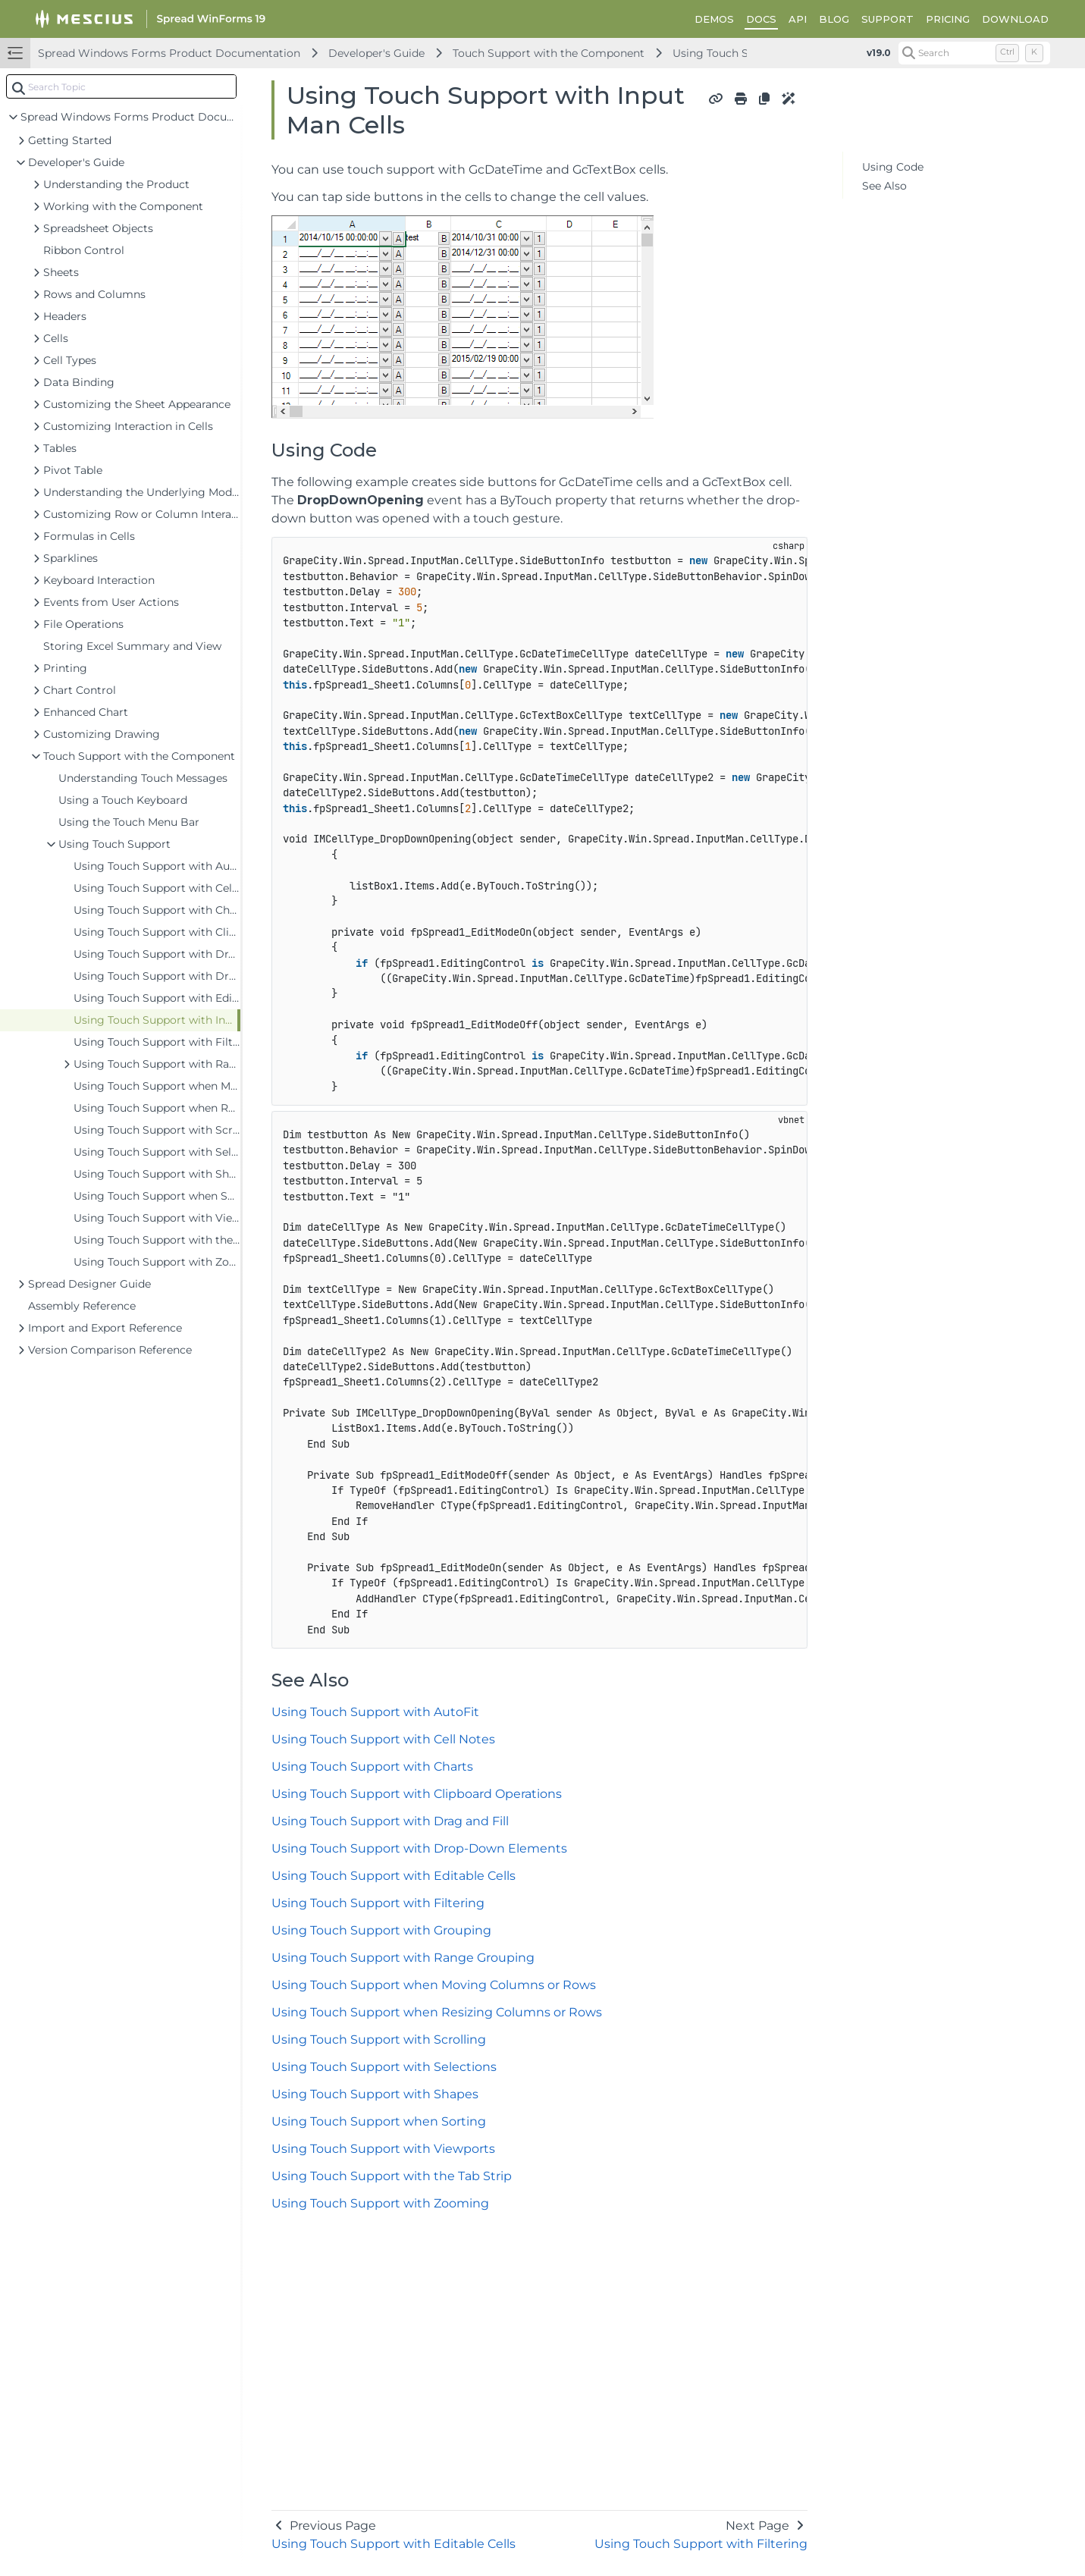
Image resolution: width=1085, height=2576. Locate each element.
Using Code (893, 167)
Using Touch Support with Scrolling (378, 2039)
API (798, 19)
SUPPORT (887, 19)
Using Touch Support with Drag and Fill (390, 1821)
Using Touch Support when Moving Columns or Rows (433, 1985)
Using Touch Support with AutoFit (375, 1712)
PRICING (948, 19)
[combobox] (121, 86)
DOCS (761, 19)
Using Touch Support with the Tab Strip (391, 2176)
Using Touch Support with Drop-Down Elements (419, 1848)
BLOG (834, 19)
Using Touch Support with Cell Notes (383, 1739)
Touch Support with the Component (548, 53)
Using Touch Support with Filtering (377, 1903)
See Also (884, 186)
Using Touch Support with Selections (384, 2067)
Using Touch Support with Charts (372, 1766)
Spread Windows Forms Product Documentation (169, 53)
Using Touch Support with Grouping (381, 1930)
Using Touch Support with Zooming (380, 2203)
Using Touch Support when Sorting (378, 2121)
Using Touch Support (729, 53)
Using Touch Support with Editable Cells (393, 1875)
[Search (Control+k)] (974, 53)
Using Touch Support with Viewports (383, 2148)
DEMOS (714, 19)
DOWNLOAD (1015, 19)
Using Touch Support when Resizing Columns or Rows (436, 2012)
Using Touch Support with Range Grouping (403, 1957)
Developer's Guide (376, 53)
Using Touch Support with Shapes (374, 2094)
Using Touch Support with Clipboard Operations (416, 1794)
